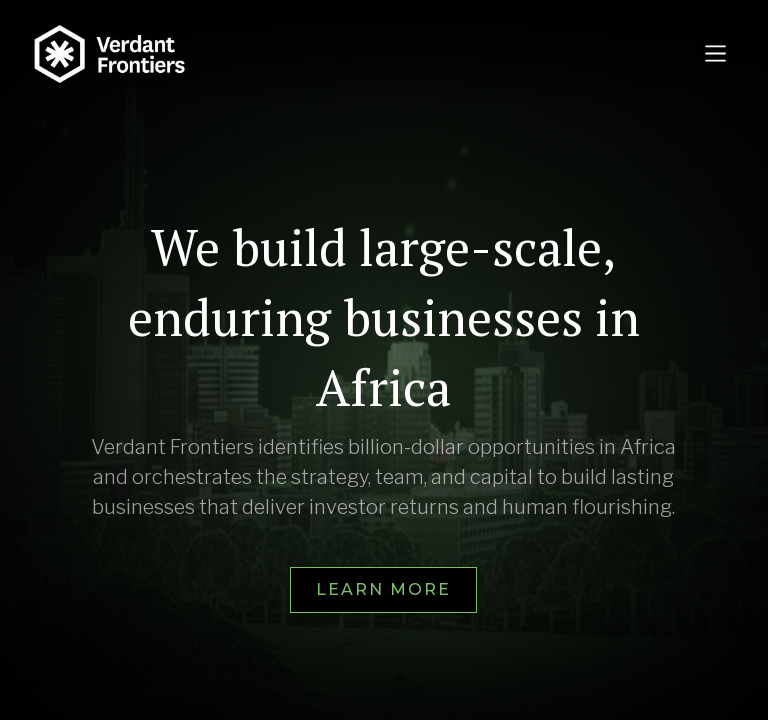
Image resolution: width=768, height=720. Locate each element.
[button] (715, 53)
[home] (346, 54)
